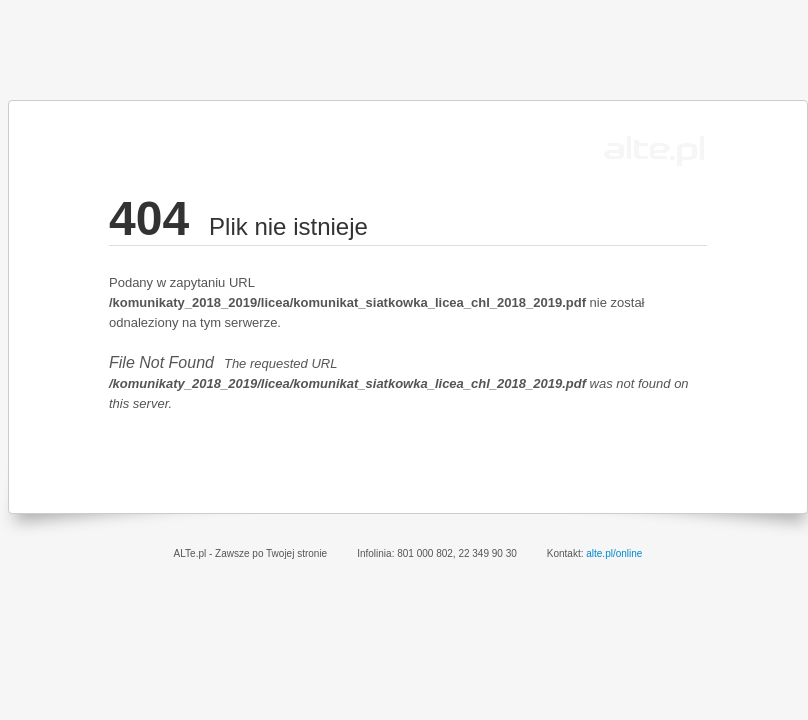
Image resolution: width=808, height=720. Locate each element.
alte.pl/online (614, 553)
